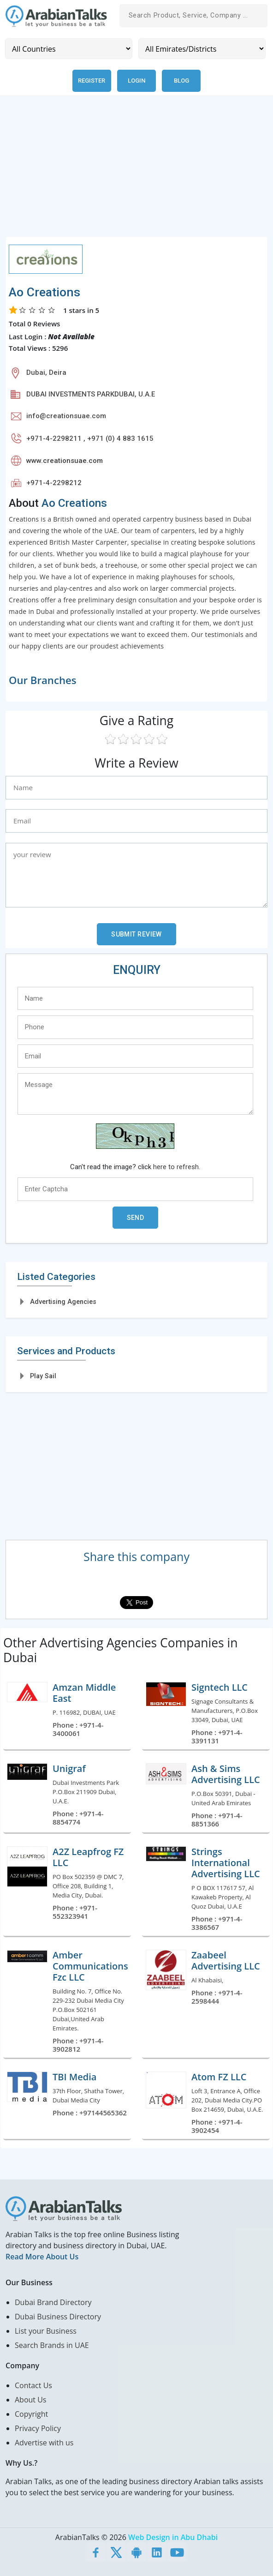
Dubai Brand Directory (53, 2302)
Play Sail (43, 1376)
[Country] (69, 49)
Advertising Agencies (63, 1301)
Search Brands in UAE (52, 2345)
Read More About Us (42, 2257)
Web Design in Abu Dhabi (173, 2537)
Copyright (31, 2414)
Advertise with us (44, 2443)
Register (91, 80)
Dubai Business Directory (58, 2317)
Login (136, 80)
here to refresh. (176, 1167)
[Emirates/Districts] (202, 49)
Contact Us (33, 2385)
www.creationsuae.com (64, 460)
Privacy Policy (38, 2428)
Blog (181, 80)
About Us (31, 2400)
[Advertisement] (136, 171)
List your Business (46, 2331)
